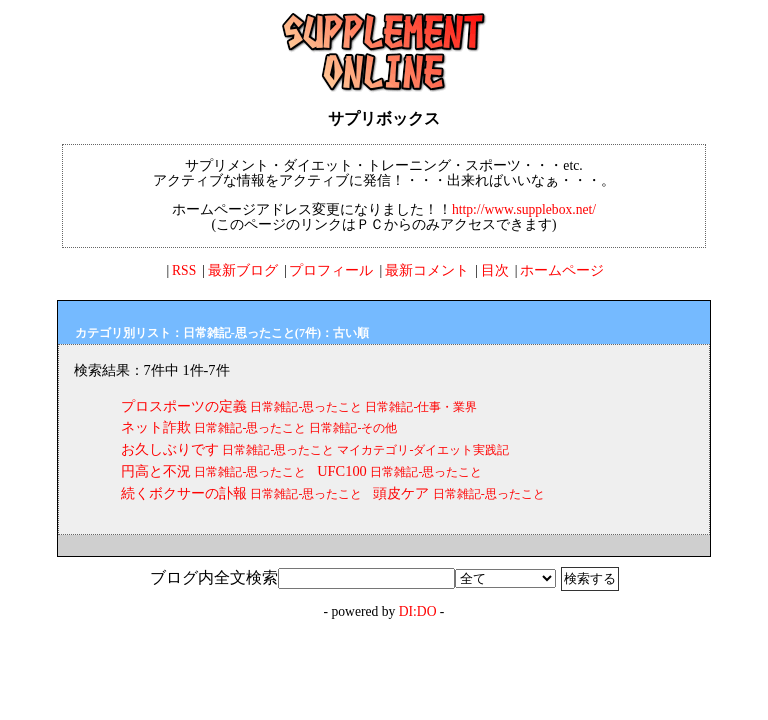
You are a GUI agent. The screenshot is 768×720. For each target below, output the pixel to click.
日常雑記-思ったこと (306, 407)
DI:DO (418, 611)
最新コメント (427, 270)
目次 (495, 270)
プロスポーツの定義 (184, 406)
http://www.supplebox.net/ (524, 209)
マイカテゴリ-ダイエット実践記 (423, 450)
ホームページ (562, 270)
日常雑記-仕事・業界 (421, 407)
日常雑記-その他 (353, 428)
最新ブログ (243, 270)
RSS (184, 270)
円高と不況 (156, 471)
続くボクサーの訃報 (184, 493)
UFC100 (342, 471)
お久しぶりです (170, 449)
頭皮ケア (401, 493)
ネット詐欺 (156, 427)
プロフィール (331, 270)
